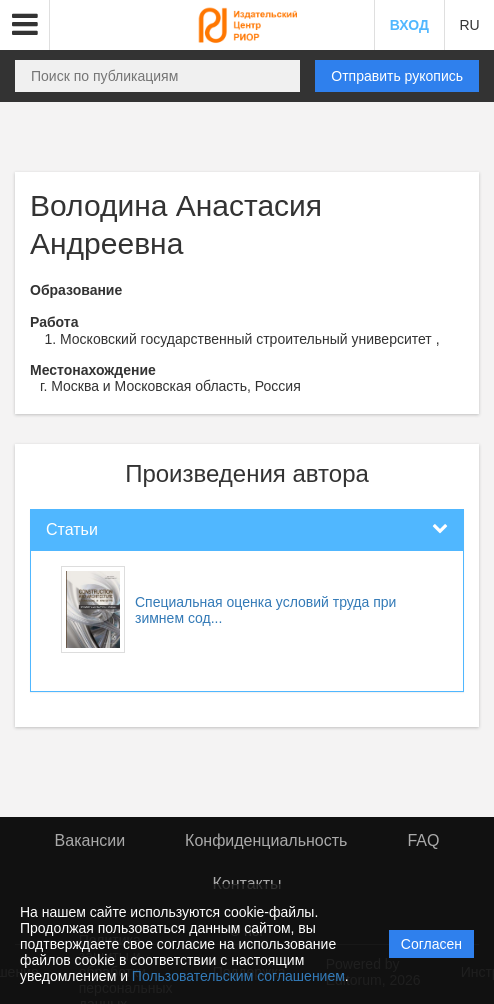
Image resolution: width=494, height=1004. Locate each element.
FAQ (423, 840)
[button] (25, 25)
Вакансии (90, 840)
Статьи (72, 529)
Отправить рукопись (397, 76)
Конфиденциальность (266, 840)
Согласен (431, 944)
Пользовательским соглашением (238, 976)
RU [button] (469, 25)
